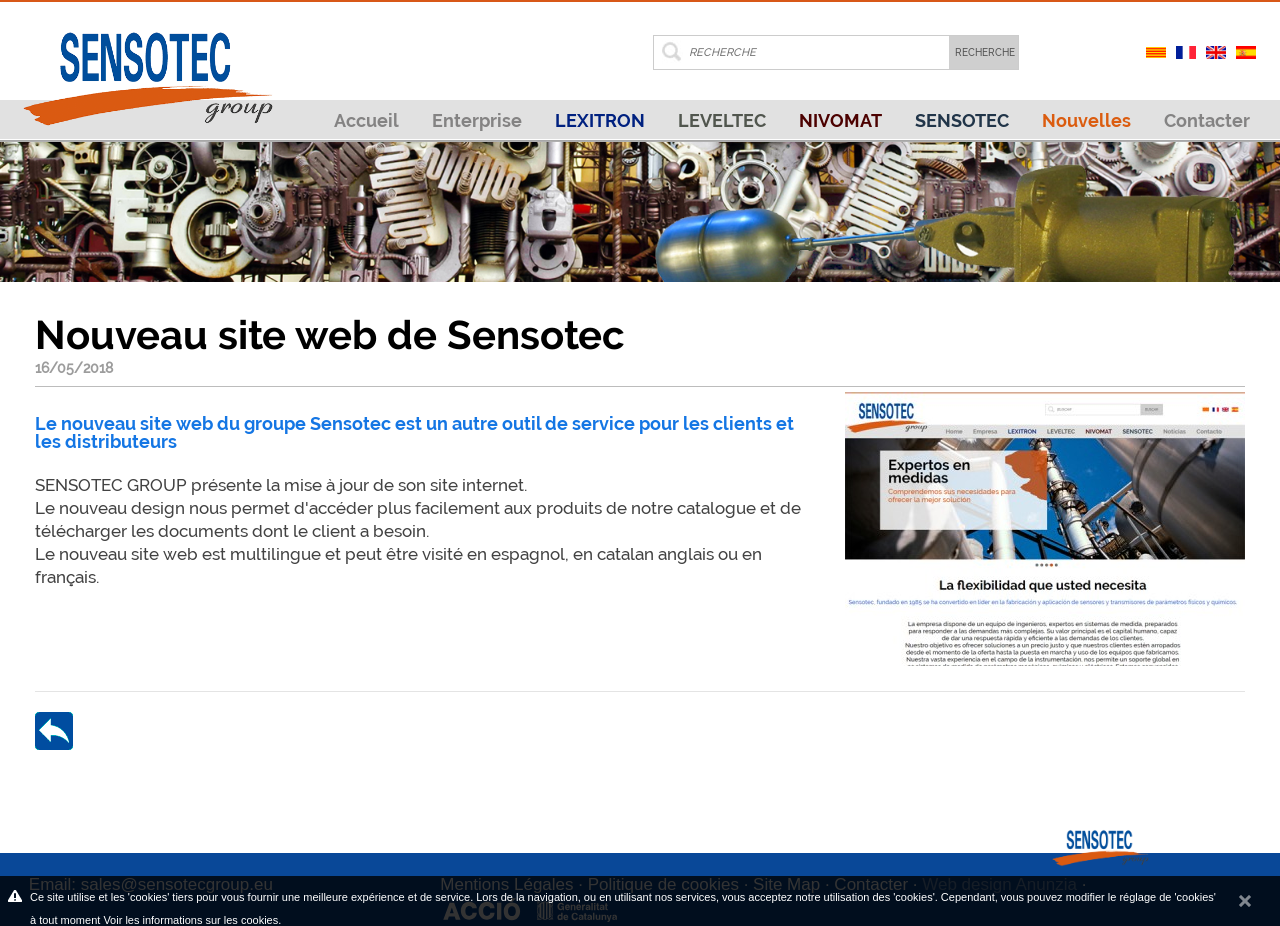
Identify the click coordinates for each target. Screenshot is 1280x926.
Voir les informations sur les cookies (190, 920)
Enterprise (477, 120)
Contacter (1207, 120)
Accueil (366, 120)
